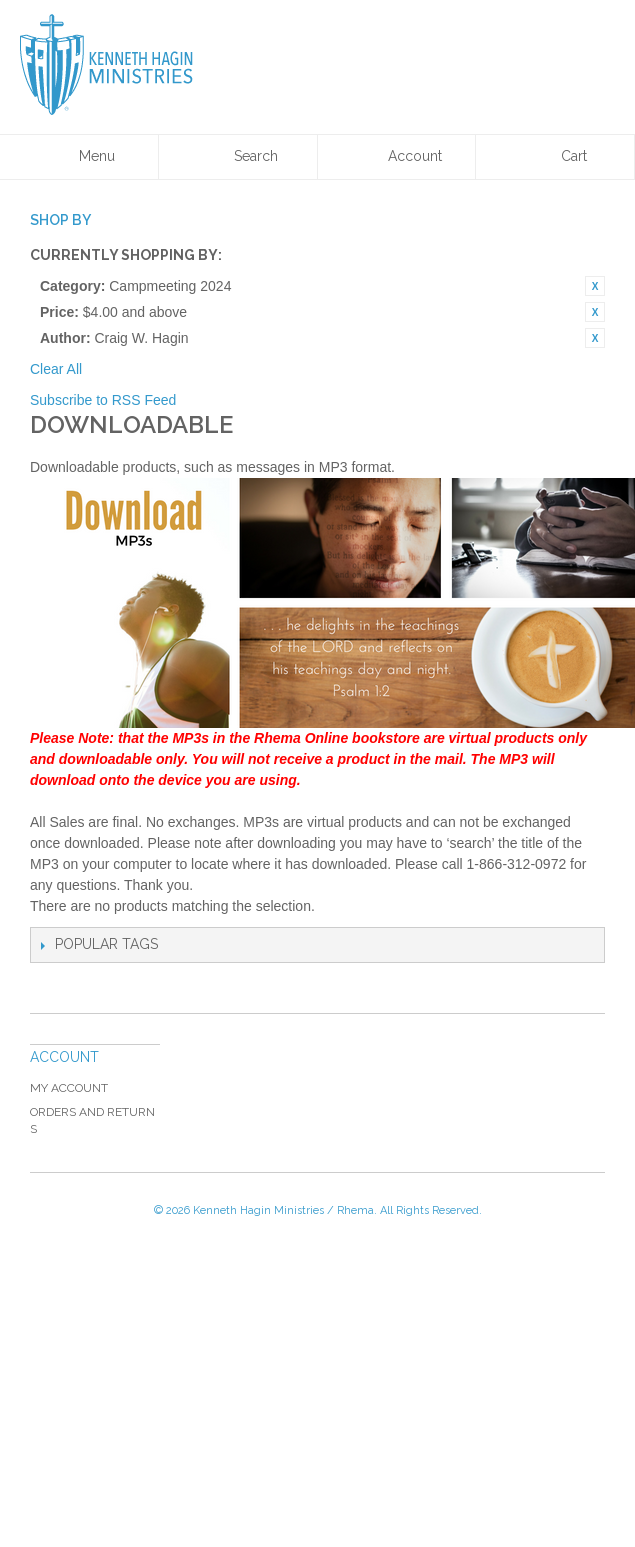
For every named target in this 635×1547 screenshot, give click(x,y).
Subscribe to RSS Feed (103, 400)
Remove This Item (595, 286)
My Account (69, 1088)
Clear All (56, 369)
